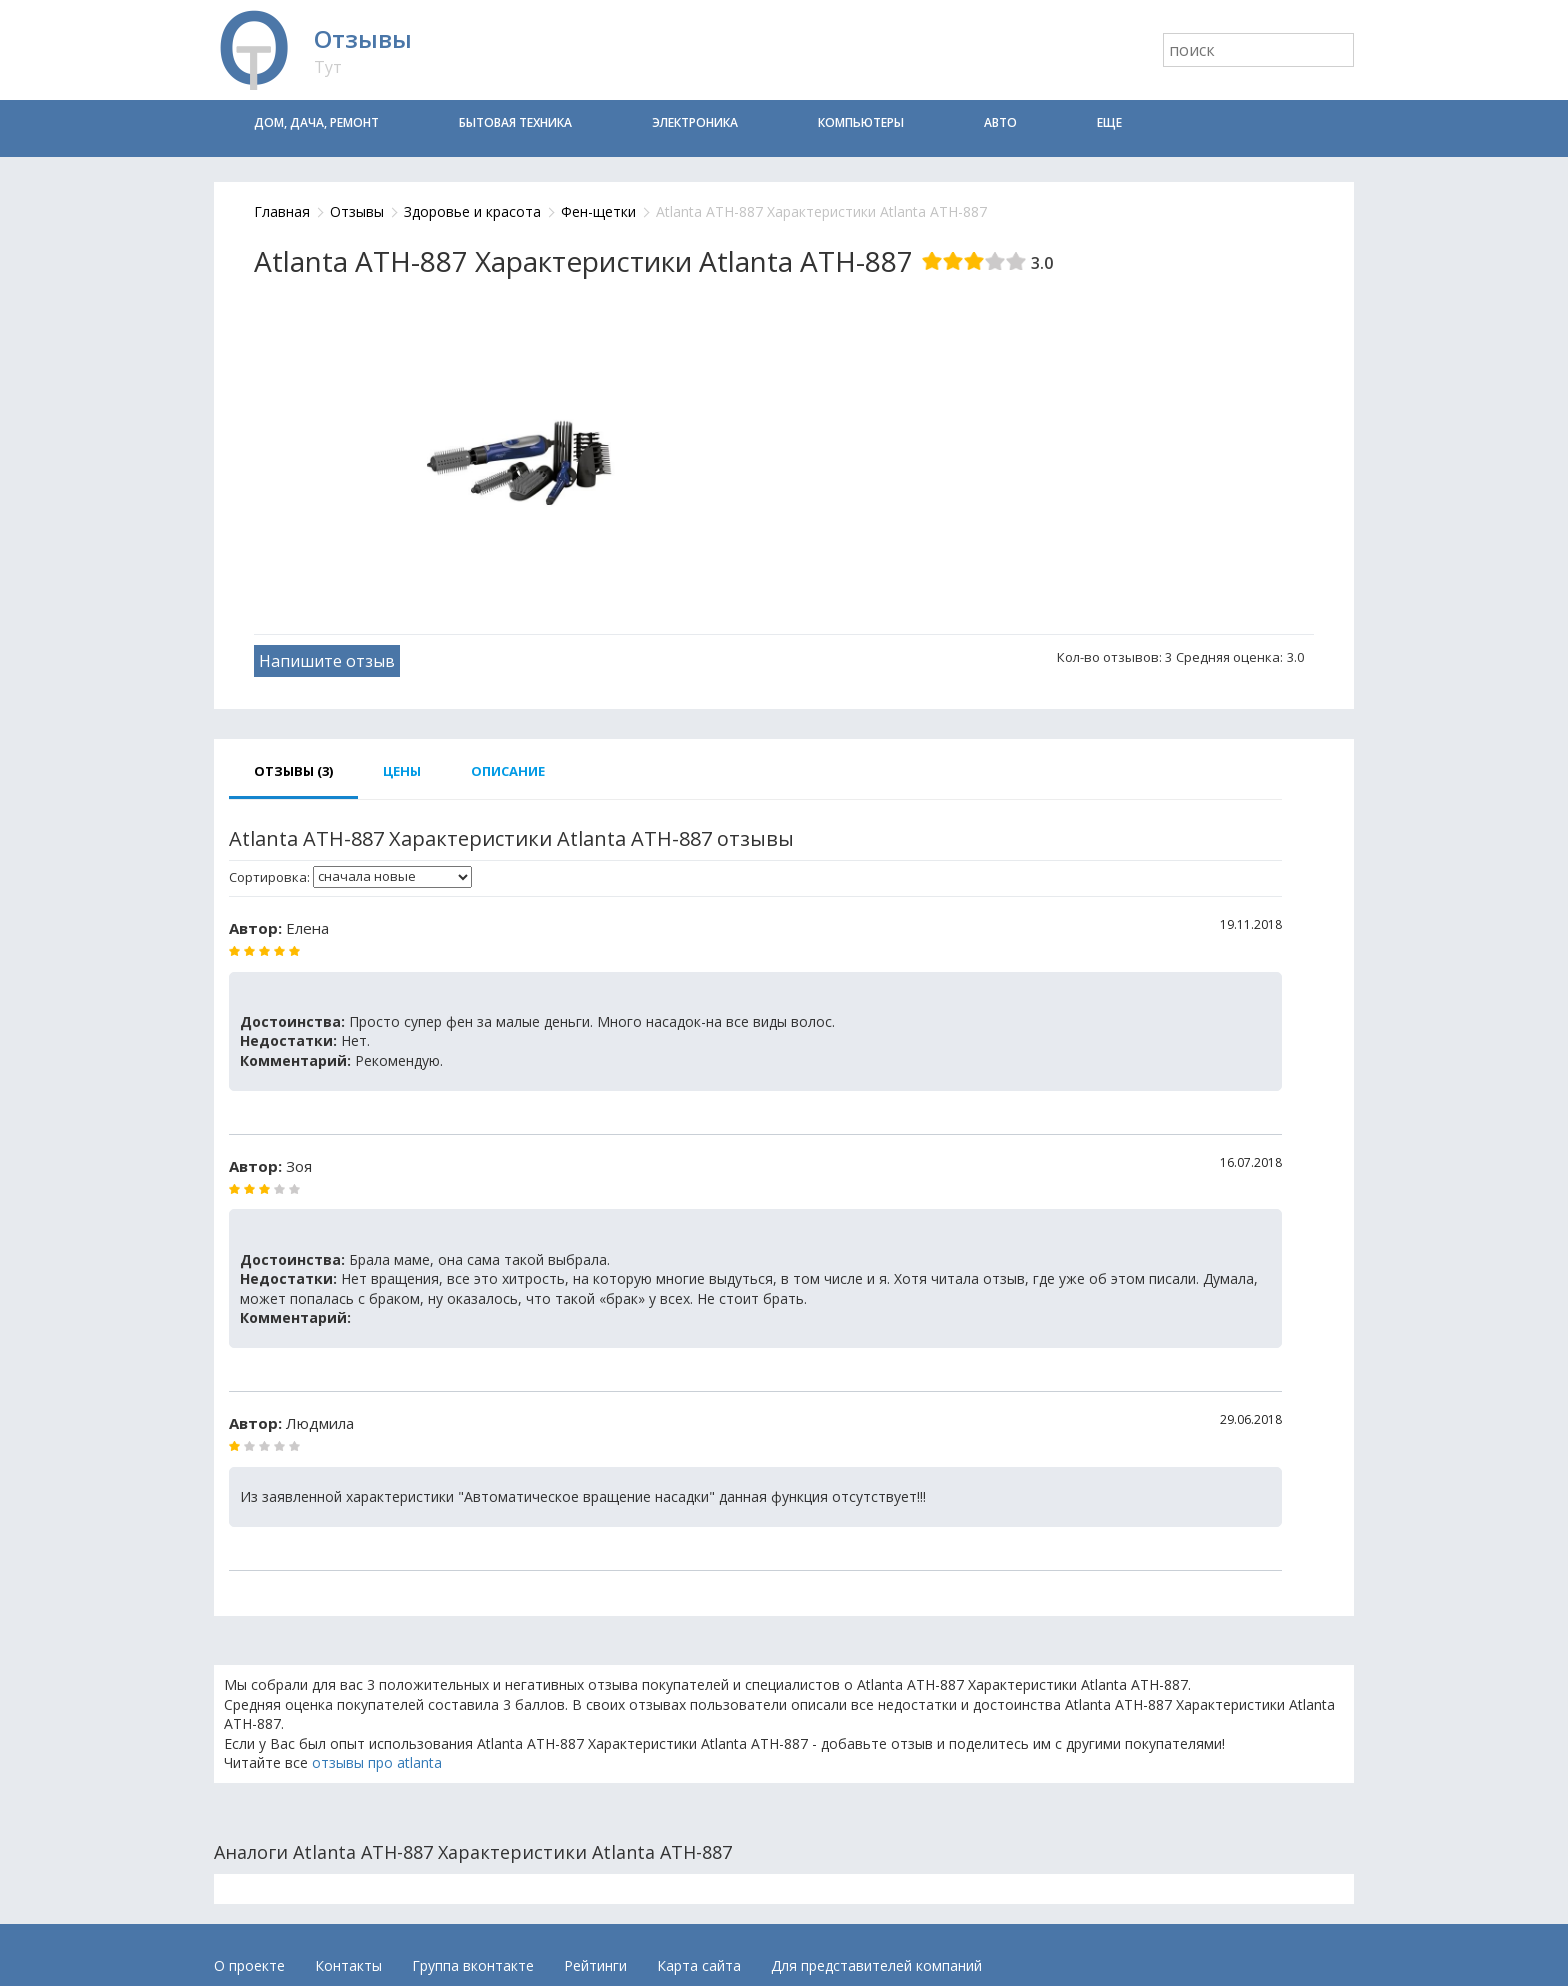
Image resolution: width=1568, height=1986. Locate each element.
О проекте (249, 1965)
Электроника (695, 122)
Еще (1109, 122)
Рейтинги (595, 1965)
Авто (1000, 122)
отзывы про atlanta (377, 1762)
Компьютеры (861, 122)
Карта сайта (699, 1965)
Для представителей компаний (876, 1965)
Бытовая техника (515, 122)
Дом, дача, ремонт (316, 122)
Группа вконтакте (473, 1965)
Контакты (348, 1965)
